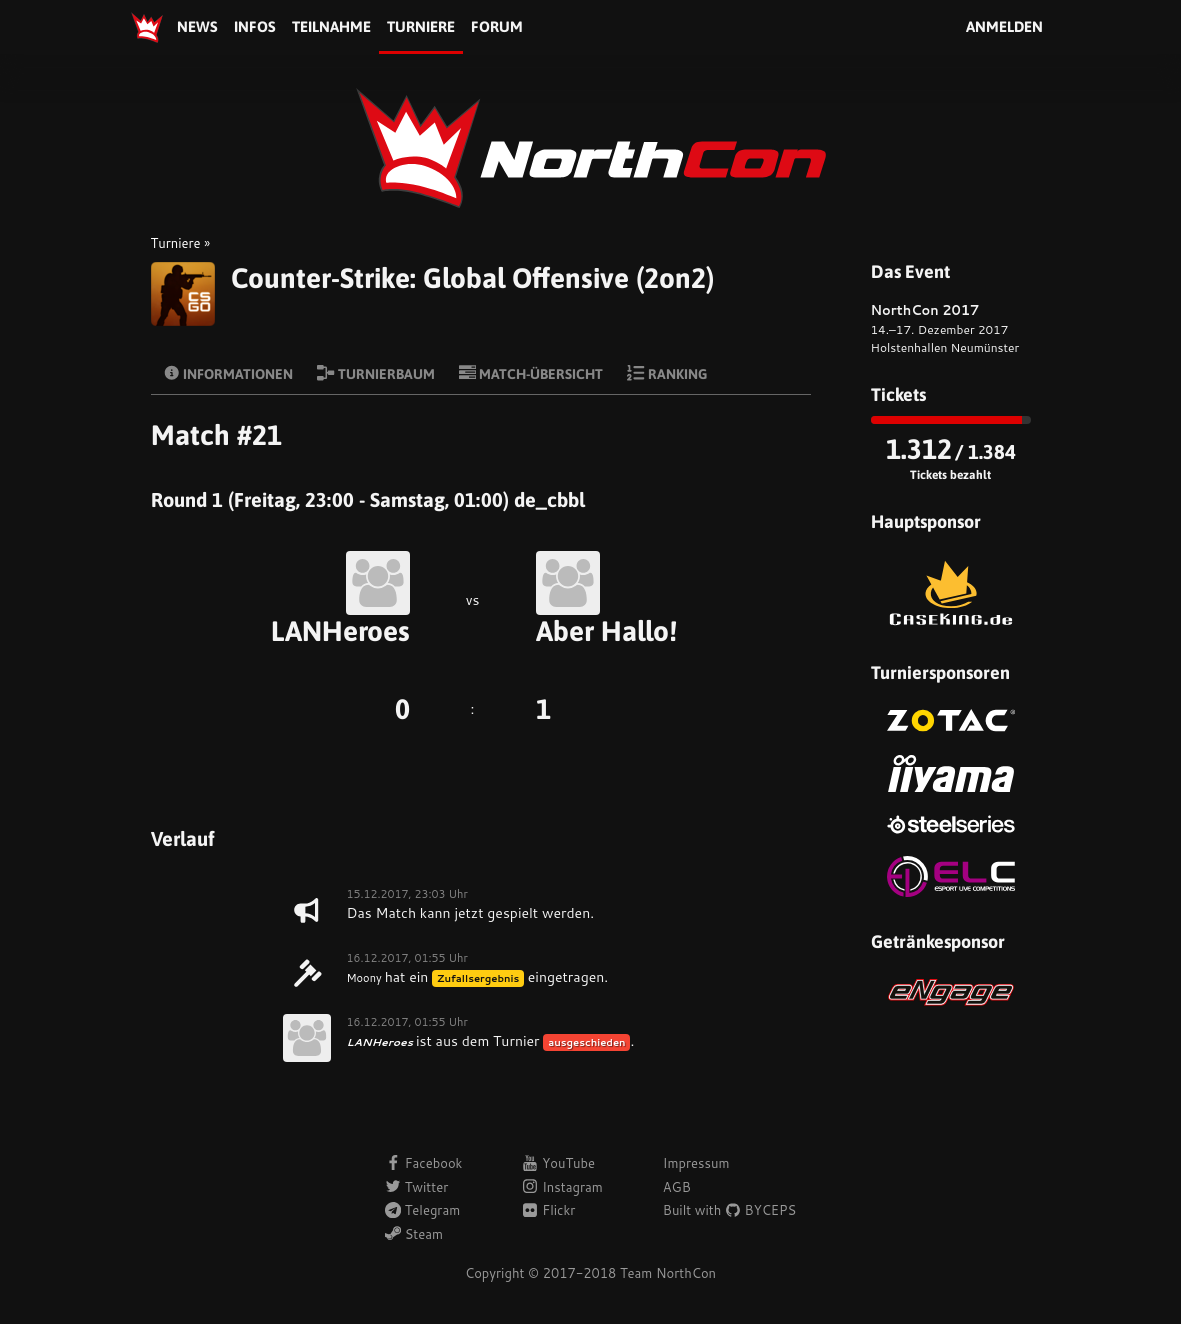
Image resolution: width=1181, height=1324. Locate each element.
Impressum (696, 1163)
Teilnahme (331, 26)
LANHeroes (340, 631)
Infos (255, 26)
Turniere (421, 26)
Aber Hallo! (606, 631)
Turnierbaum (376, 373)
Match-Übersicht (531, 373)
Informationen (228, 373)
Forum (497, 26)
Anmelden (1004, 26)
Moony (364, 978)
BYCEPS (760, 1210)
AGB (677, 1187)
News (197, 26)
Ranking (667, 373)
